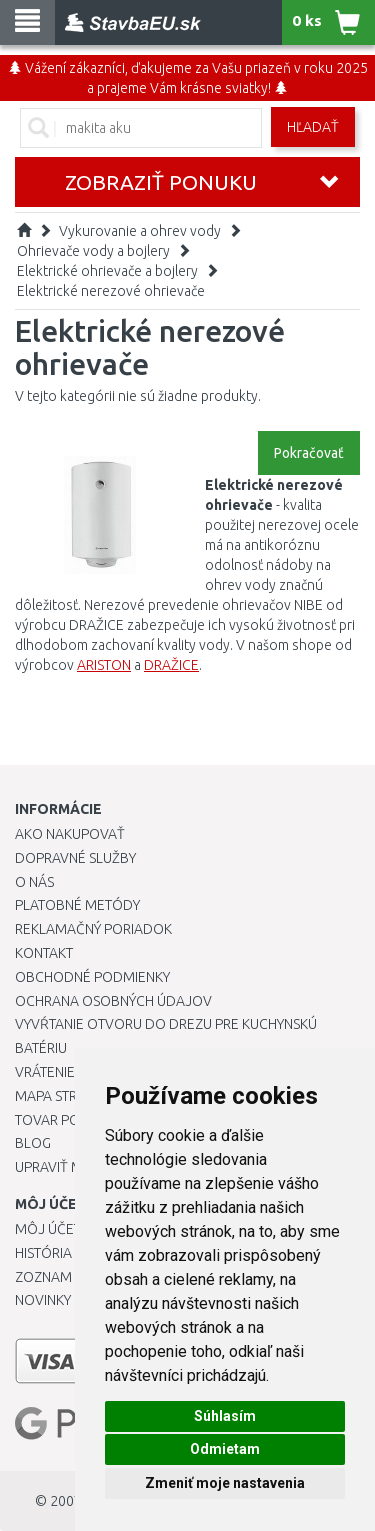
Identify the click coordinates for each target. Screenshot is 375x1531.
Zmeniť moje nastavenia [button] (225, 1483)
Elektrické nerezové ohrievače (111, 291)
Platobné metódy (77, 905)
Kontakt (44, 953)
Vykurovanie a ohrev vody (140, 231)
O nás (34, 882)
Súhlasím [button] (225, 1416)
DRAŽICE (171, 665)
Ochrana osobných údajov (113, 1001)
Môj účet (48, 1229)
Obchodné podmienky (92, 977)
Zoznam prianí (65, 1277)
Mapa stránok (64, 1096)
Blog (33, 1143)
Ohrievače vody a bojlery (93, 251)
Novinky (43, 1300)
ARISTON (104, 665)
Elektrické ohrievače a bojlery (107, 271)
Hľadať (313, 127)
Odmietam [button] (225, 1449)
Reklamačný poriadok (93, 929)
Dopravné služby (75, 858)
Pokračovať (309, 453)
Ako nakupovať (70, 834)
